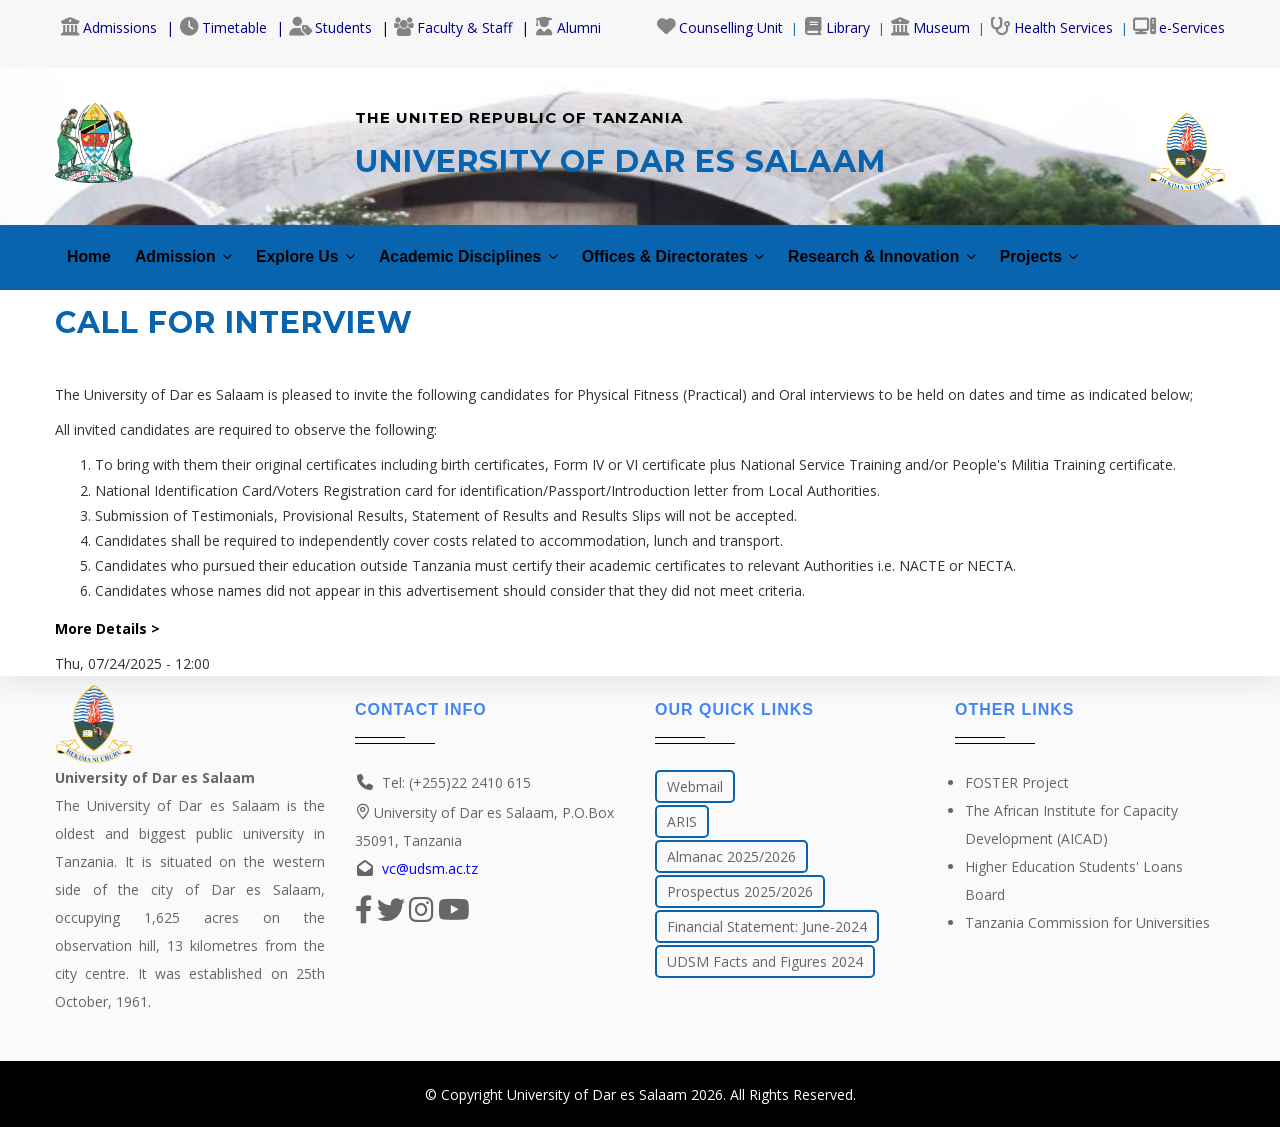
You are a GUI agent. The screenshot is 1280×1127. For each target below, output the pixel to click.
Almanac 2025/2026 (731, 856)
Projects (1140, 247)
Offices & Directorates (734, 247)
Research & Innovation (966, 247)
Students (330, 27)
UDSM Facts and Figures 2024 (765, 961)
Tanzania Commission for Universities (1087, 922)
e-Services (1179, 27)
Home (91, 247)
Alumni (567, 27)
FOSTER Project (1017, 782)
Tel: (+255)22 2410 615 (456, 782)
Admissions (108, 27)
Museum (930, 27)
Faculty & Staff (453, 27)
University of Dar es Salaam (597, 1094)
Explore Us (326, 247)
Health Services (1051, 27)
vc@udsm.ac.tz (430, 868)
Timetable (223, 27)
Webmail (695, 786)
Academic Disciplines (506, 247)
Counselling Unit (719, 27)
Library (836, 27)
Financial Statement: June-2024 (767, 926)
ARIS (682, 821)
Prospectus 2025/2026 (740, 891)
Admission (193, 247)
